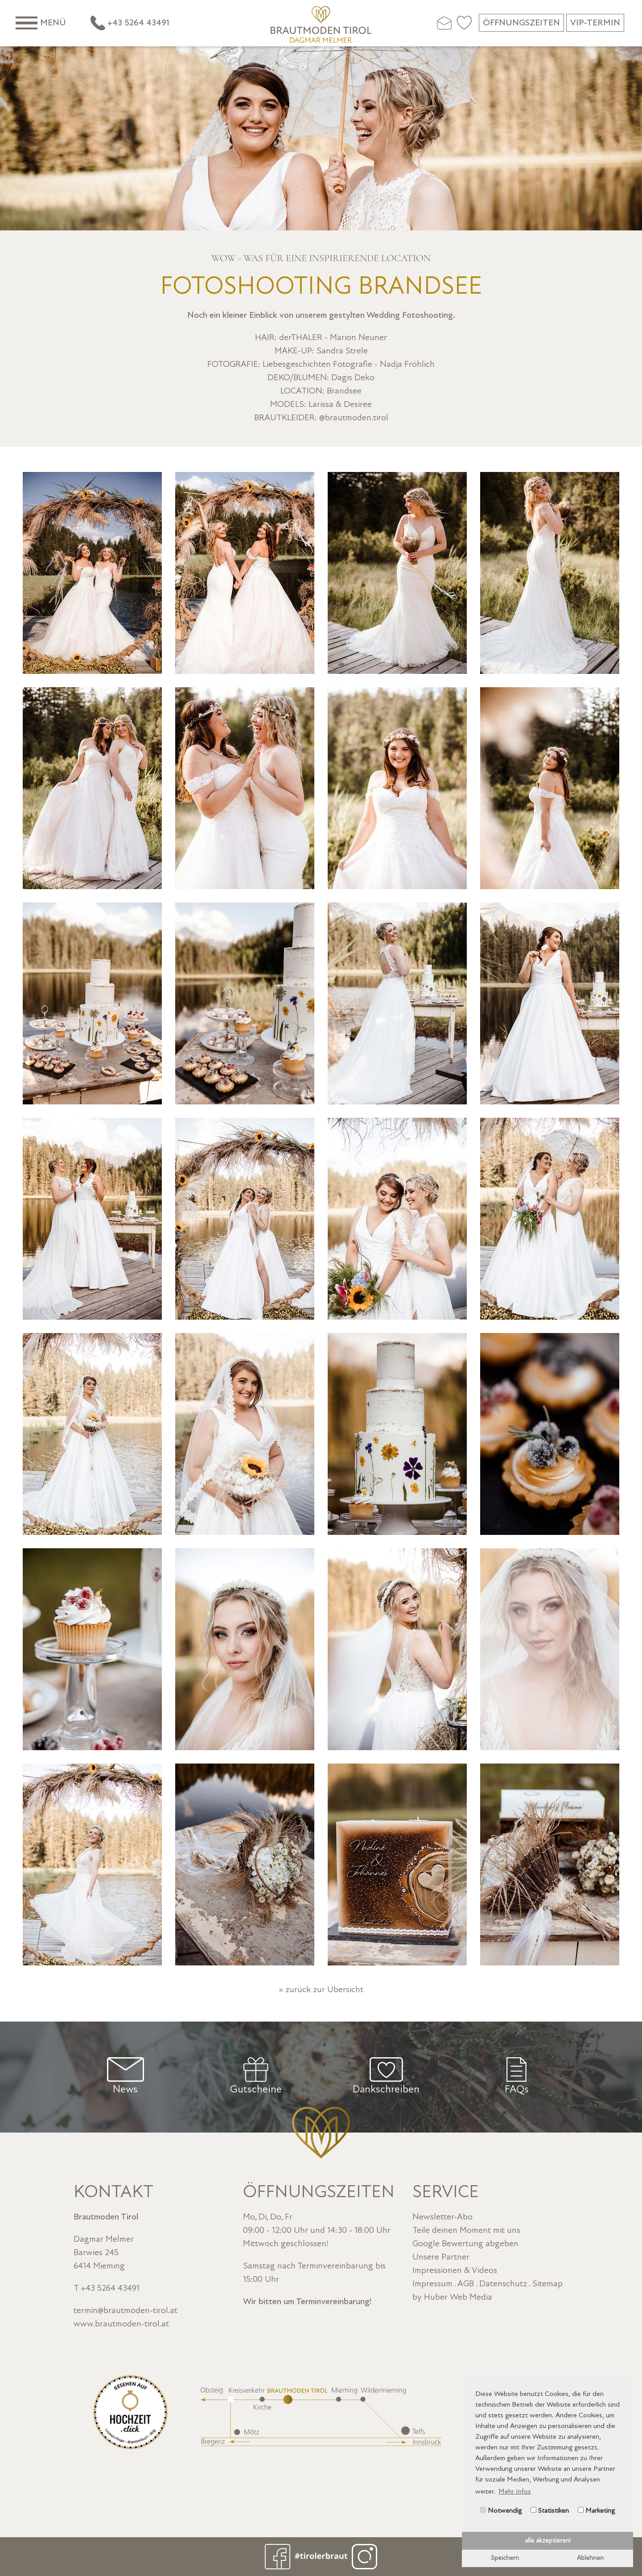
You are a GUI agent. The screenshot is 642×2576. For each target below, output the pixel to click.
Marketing (596, 2510)
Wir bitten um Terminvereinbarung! (307, 2301)
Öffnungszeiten (521, 22)
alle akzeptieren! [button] (548, 2540)
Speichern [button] (505, 2558)
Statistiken (550, 2510)
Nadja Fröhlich (407, 364)
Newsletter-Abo (442, 2216)
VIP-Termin (595, 22)
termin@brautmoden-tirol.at (125, 2310)
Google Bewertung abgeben (465, 2243)
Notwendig (501, 2510)
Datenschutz (503, 2283)
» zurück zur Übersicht (321, 1989)
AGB (465, 2283)
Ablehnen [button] (590, 2558)
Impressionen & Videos (454, 2270)
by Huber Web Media (452, 2297)
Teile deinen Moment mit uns (466, 2230)
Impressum (432, 2283)
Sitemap (547, 2283)
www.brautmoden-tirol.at (121, 2323)
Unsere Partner (440, 2257)
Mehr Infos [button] (514, 2491)
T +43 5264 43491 (107, 2288)
